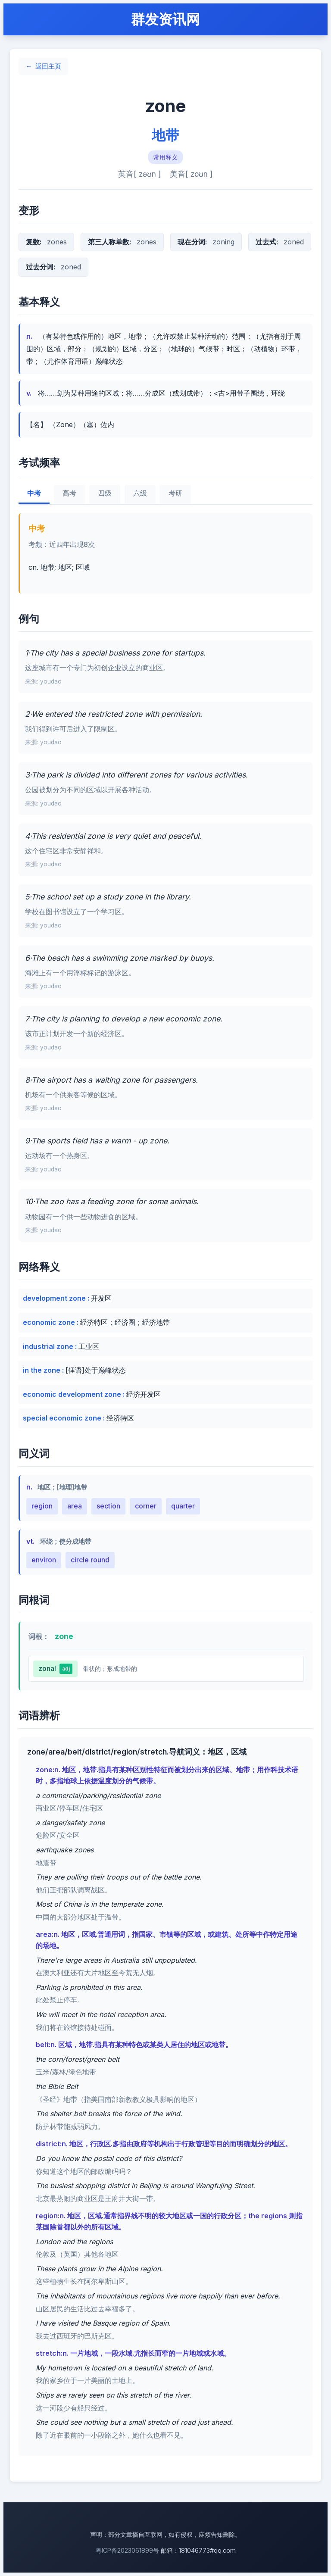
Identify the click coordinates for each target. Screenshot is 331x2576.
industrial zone (49, 1346)
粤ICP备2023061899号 (127, 2550)
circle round (90, 1559)
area (74, 1506)
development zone (55, 1298)
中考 (34, 493)
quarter (183, 1506)
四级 (105, 493)
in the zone (42, 1370)
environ (43, 1559)
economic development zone (73, 1394)
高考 (69, 493)
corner (145, 1506)
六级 (140, 493)
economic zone (50, 1322)
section (108, 1506)
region (42, 1506)
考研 (175, 493)
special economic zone (63, 1418)
